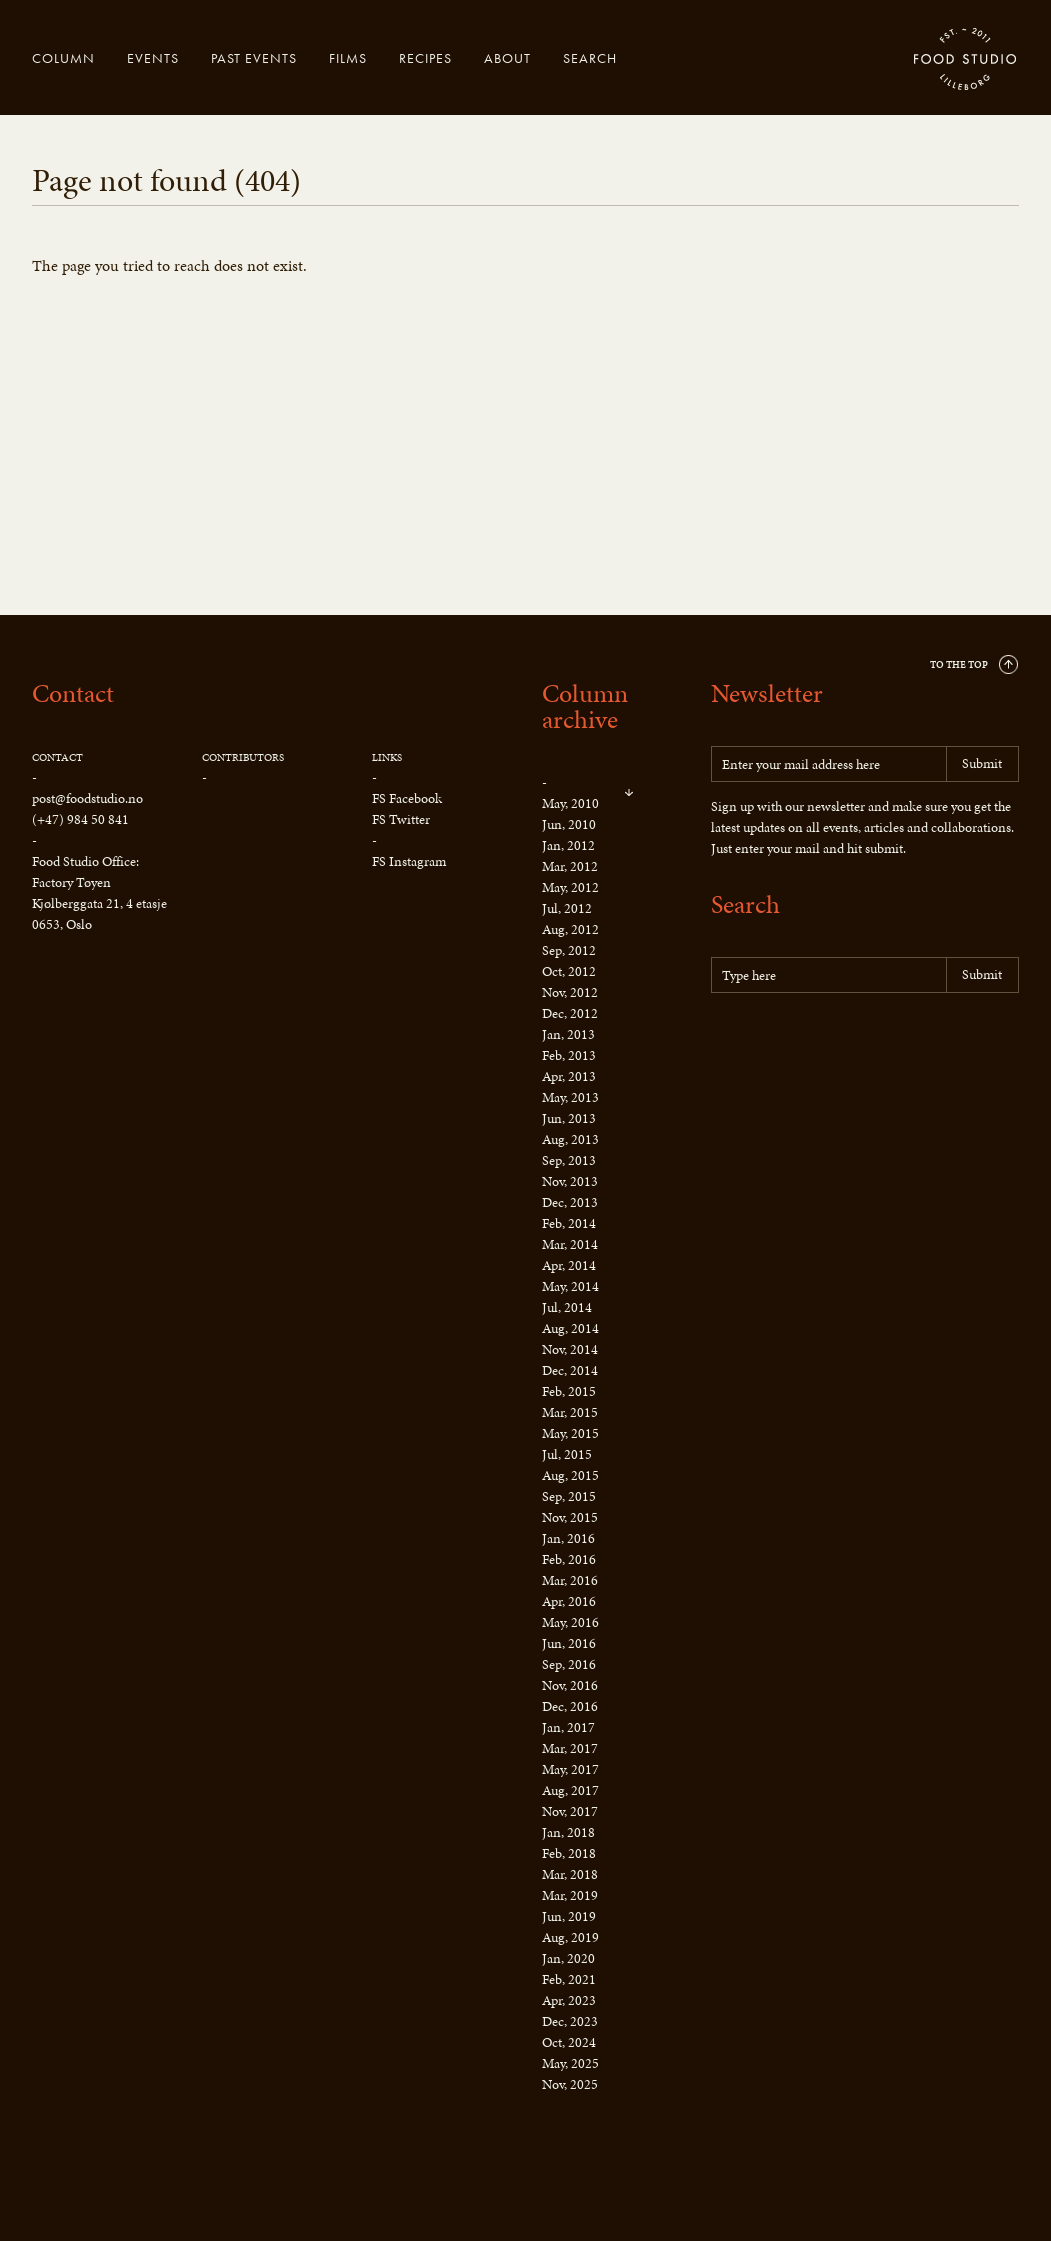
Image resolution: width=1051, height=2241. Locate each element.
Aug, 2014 (570, 1328)
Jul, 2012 (567, 908)
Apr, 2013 (569, 1076)
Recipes (425, 58)
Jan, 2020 (568, 1958)
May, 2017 (570, 1769)
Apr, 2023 (569, 2000)
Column (63, 58)
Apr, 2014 (569, 1265)
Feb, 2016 (569, 1559)
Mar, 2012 (570, 866)
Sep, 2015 (569, 1496)
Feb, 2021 (569, 1979)
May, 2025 (570, 2063)
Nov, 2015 (570, 1517)
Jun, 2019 (569, 1916)
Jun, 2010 (569, 824)
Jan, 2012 (568, 845)
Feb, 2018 (569, 1853)
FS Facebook (407, 798)
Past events (254, 58)
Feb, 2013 (569, 1055)
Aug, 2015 (570, 1475)
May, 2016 (570, 1622)
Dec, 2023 (570, 2021)
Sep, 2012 (569, 950)
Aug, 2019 (570, 1937)
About (507, 58)
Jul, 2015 (567, 1454)
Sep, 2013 (569, 1160)
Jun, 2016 (569, 1643)
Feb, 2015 (569, 1391)
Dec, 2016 (570, 1706)
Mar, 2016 (570, 1580)
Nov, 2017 (570, 1811)
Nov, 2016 (570, 1685)
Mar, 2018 (570, 1874)
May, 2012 (570, 887)
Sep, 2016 (569, 1664)
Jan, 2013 (568, 1034)
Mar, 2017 (570, 1748)
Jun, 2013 (569, 1118)
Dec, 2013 (570, 1202)
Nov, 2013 (570, 1181)
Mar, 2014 (570, 1244)
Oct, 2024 (569, 2042)
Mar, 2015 (570, 1412)
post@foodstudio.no (87, 798)
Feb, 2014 (569, 1223)
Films (348, 58)
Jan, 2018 (568, 1832)
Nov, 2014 (570, 1349)
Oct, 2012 (569, 971)
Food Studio (966, 60)
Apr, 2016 (569, 1601)
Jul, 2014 (567, 1307)
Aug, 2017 (570, 1790)
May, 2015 (570, 1433)
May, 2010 (570, 803)
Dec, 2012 (570, 1013)
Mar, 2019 (570, 1895)
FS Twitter (401, 819)
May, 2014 (570, 1286)
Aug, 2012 (570, 929)
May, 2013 (570, 1097)
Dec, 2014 (570, 1370)
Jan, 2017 (568, 1727)
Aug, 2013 (570, 1139)
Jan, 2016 (568, 1538)
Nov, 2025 (570, 2084)
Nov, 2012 (570, 992)
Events (153, 58)
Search (590, 58)
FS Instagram (409, 861)
